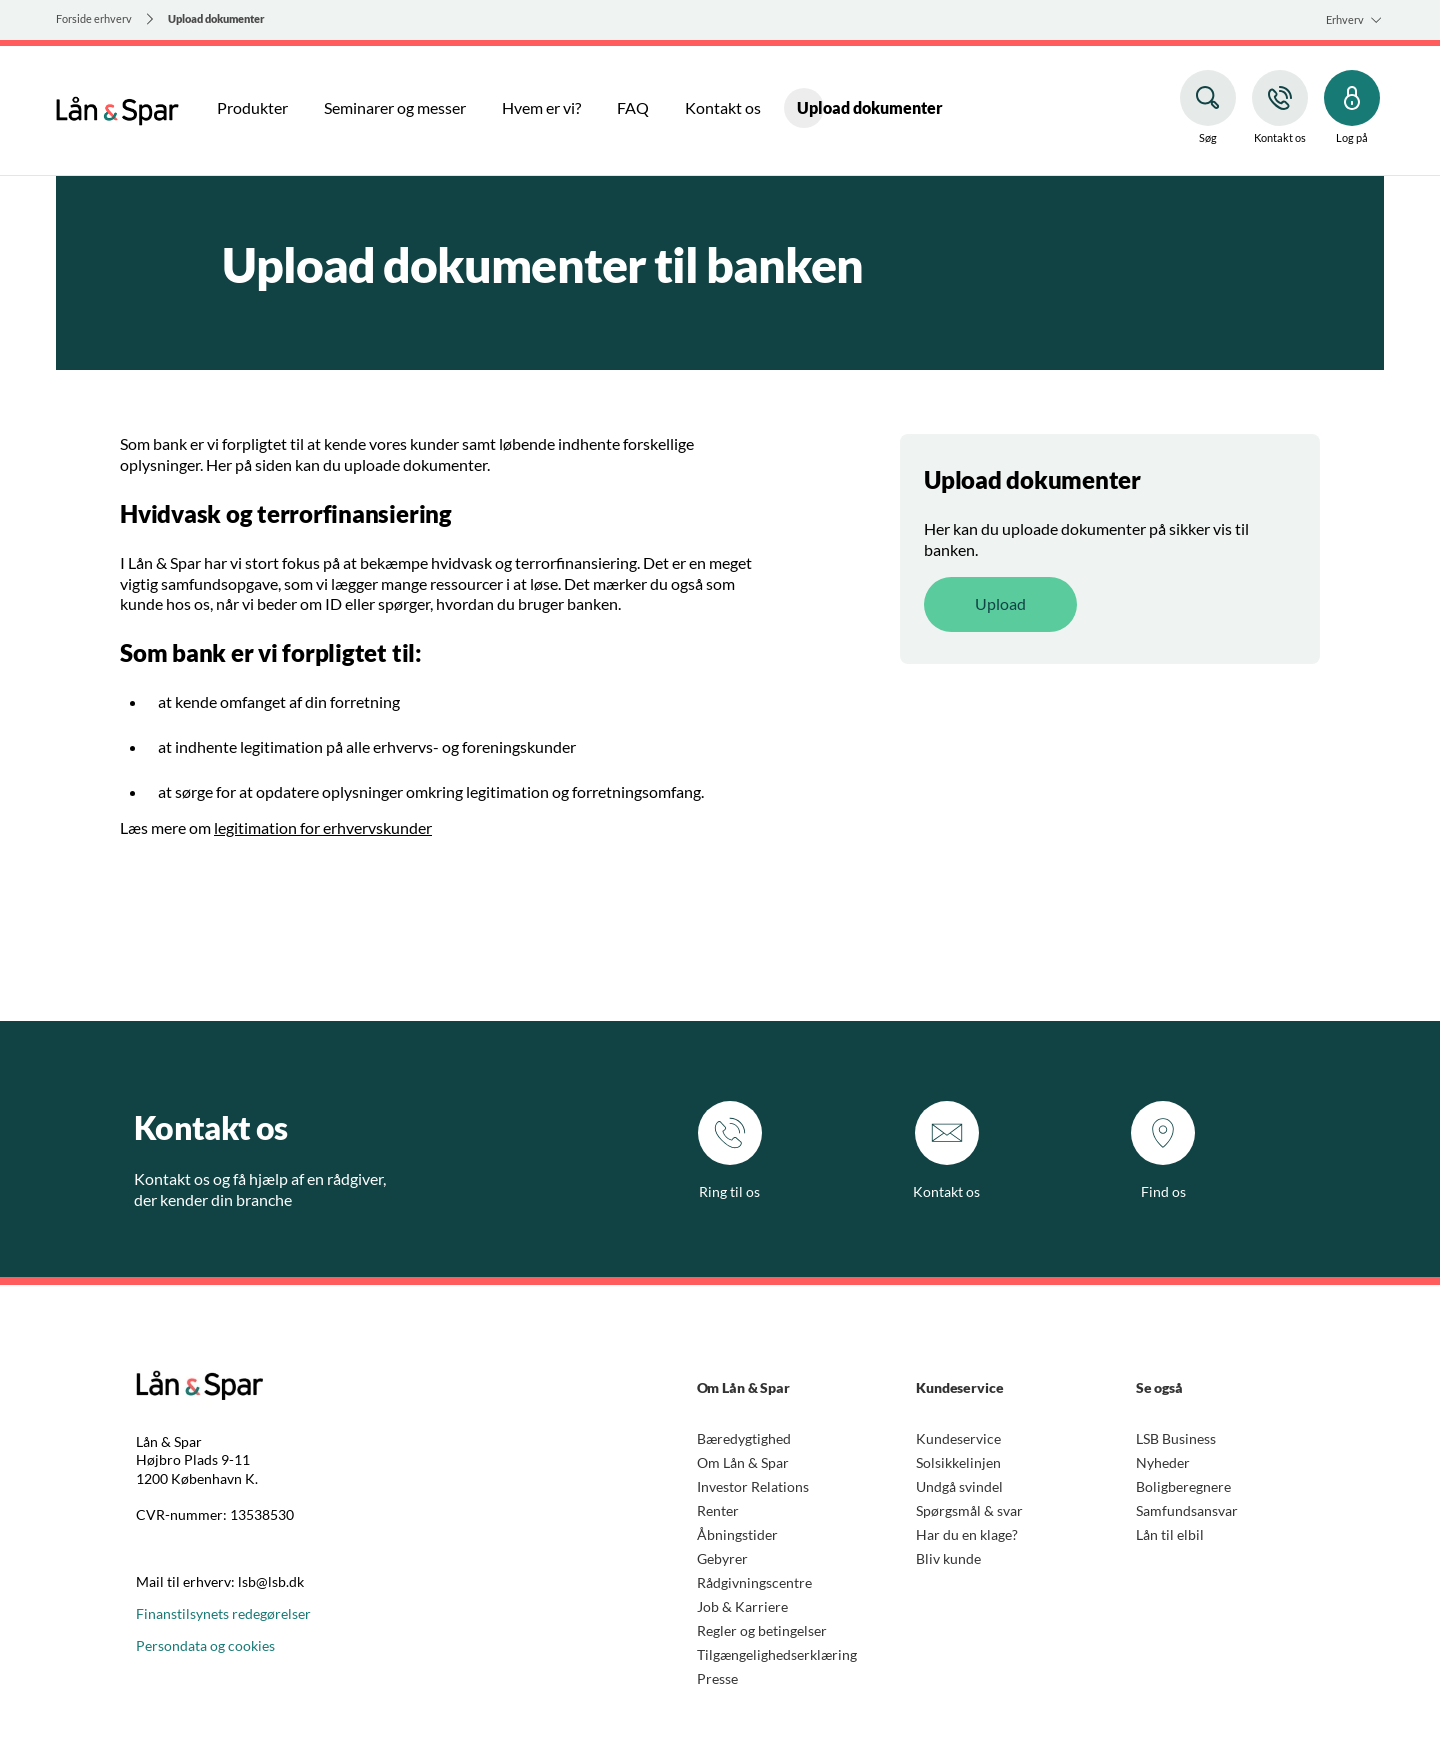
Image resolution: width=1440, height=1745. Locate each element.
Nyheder (1163, 1462)
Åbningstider (737, 1534)
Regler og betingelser (762, 1630)
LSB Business (1176, 1438)
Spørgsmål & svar (969, 1510)
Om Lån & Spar (743, 1462)
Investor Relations (753, 1486)
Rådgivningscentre (754, 1582)
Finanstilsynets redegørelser (223, 1613)
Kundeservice (958, 1438)
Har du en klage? (967, 1534)
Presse (717, 1678)
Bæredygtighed (744, 1438)
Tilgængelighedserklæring (777, 1654)
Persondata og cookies (205, 1645)
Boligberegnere (1183, 1486)
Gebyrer (722, 1558)
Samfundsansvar (1187, 1510)
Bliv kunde (948, 1558)
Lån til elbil (1170, 1534)
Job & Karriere (742, 1606)
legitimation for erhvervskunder (323, 827)
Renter (718, 1510)
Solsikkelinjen (958, 1462)
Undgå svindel (959, 1486)
